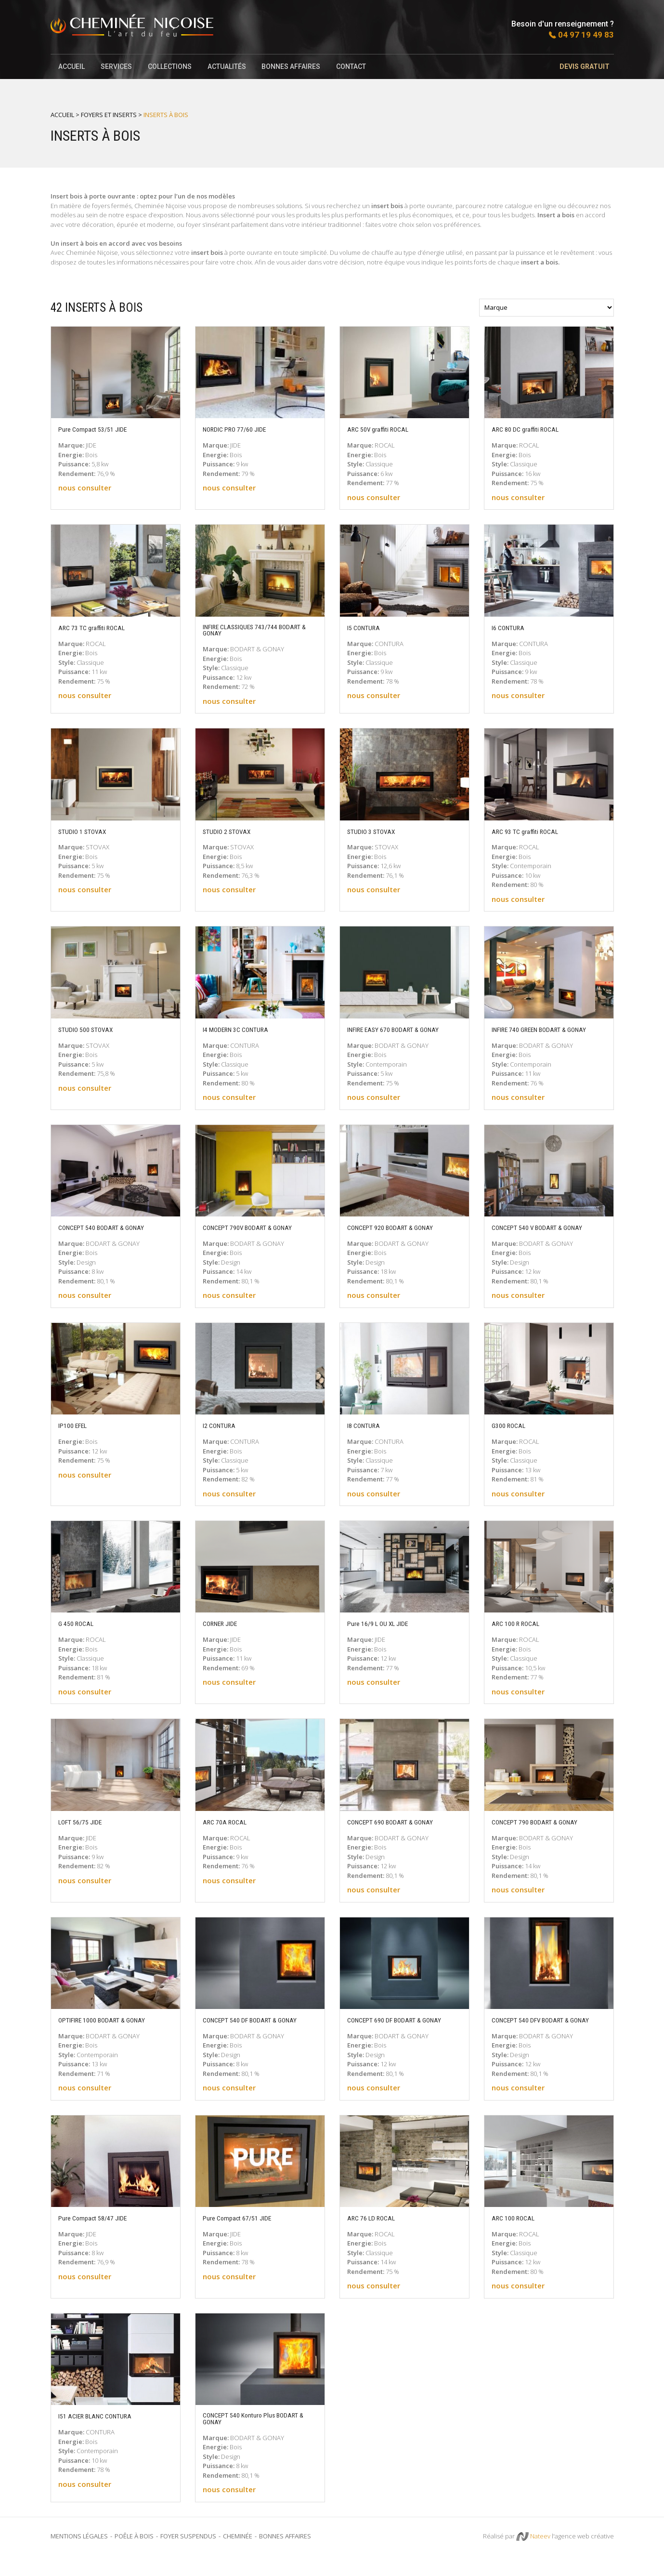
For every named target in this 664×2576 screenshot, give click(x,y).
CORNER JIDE (224, 1634)
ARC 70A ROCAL (228, 1832)
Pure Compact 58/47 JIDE (98, 2236)
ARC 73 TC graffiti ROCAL (97, 628)
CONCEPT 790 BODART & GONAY (543, 1832)
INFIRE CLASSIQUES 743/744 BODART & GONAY (248, 632)
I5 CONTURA (366, 628)
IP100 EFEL (76, 1436)
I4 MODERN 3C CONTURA (242, 1031)
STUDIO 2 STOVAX (231, 833)
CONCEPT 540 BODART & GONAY (109, 1238)
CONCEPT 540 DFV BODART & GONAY (538, 2034)
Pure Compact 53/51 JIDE (98, 429)
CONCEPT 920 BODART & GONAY (398, 1238)
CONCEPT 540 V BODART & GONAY (546, 1238)
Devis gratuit (589, 66)
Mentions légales (79, 2556)
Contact (354, 66)
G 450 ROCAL (78, 1634)
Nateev (533, 2557)
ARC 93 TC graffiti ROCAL (530, 833)
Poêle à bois (134, 2556)
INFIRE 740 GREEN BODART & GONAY (537, 1036)
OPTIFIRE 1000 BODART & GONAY (110, 2030)
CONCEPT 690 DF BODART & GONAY (403, 2030)
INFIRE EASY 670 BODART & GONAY (402, 1031)
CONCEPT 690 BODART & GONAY (398, 1832)
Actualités (228, 66)
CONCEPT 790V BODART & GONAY (256, 1238)
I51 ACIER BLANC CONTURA (101, 2434)
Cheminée (237, 2556)
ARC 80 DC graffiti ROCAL (531, 429)
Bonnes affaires (293, 66)
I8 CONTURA (366, 1436)
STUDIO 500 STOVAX (90, 1031)
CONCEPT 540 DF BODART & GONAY (259, 2030)
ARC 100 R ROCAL (519, 1634)
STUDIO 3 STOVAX (375, 833)
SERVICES (117, 66)
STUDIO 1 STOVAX (87, 833)
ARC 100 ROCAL (516, 2236)
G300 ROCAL (511, 1436)
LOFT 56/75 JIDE (84, 1832)
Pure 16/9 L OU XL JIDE (384, 1634)
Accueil (72, 66)
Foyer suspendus (188, 2556)
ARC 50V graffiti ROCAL (382, 429)
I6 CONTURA (511, 628)
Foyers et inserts (109, 114)
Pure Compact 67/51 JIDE (243, 2236)
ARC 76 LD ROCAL (375, 2236)
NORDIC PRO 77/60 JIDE (241, 429)
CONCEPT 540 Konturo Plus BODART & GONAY (259, 2438)
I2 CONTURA (222, 1436)
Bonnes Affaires (285, 2556)
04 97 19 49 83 (586, 35)
